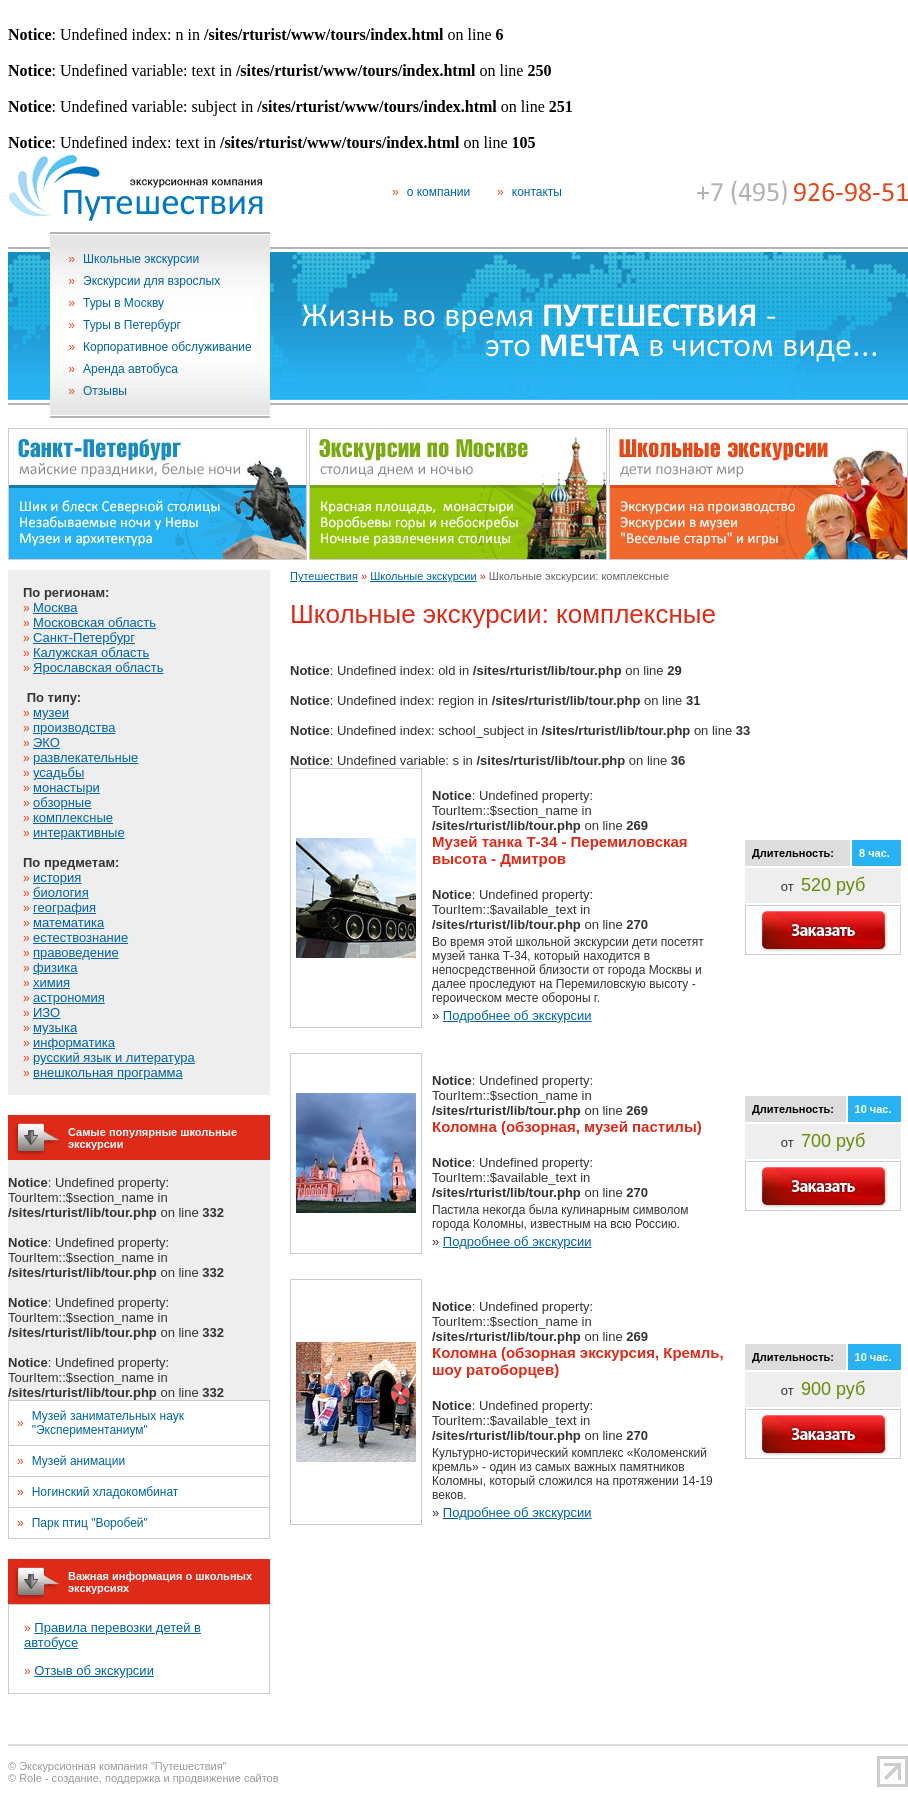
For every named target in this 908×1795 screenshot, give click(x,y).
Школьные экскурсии (141, 259)
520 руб (833, 885)
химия (51, 982)
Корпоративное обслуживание (167, 347)
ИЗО (46, 1012)
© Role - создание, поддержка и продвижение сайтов (143, 1778)
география (64, 907)
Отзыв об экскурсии (94, 1670)
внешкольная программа (108, 1072)
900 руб (833, 1389)
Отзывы (105, 391)
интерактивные (79, 832)
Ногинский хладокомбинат (105, 1492)
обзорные (62, 802)
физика (55, 967)
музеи (51, 712)
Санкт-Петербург (84, 637)
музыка (55, 1027)
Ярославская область (98, 667)
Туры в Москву (123, 303)
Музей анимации (78, 1461)
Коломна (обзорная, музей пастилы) (567, 1126)
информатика (74, 1042)
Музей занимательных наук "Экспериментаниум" (108, 1423)
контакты (537, 192)
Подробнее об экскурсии (517, 1015)
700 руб (833, 1141)
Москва (55, 607)
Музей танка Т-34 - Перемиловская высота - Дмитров (560, 850)
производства (74, 727)
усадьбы (58, 772)
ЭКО (46, 742)
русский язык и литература (114, 1057)
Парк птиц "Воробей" (90, 1523)
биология (61, 892)
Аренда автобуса (130, 369)
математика (68, 922)
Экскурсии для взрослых (151, 281)
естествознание (80, 937)
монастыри (66, 787)
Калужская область (91, 652)
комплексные (73, 817)
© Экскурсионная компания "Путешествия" (117, 1766)
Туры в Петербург (132, 325)
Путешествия (324, 576)
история (57, 877)
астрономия (69, 997)
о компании (439, 192)
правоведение (76, 952)
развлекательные (85, 757)
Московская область (94, 622)
